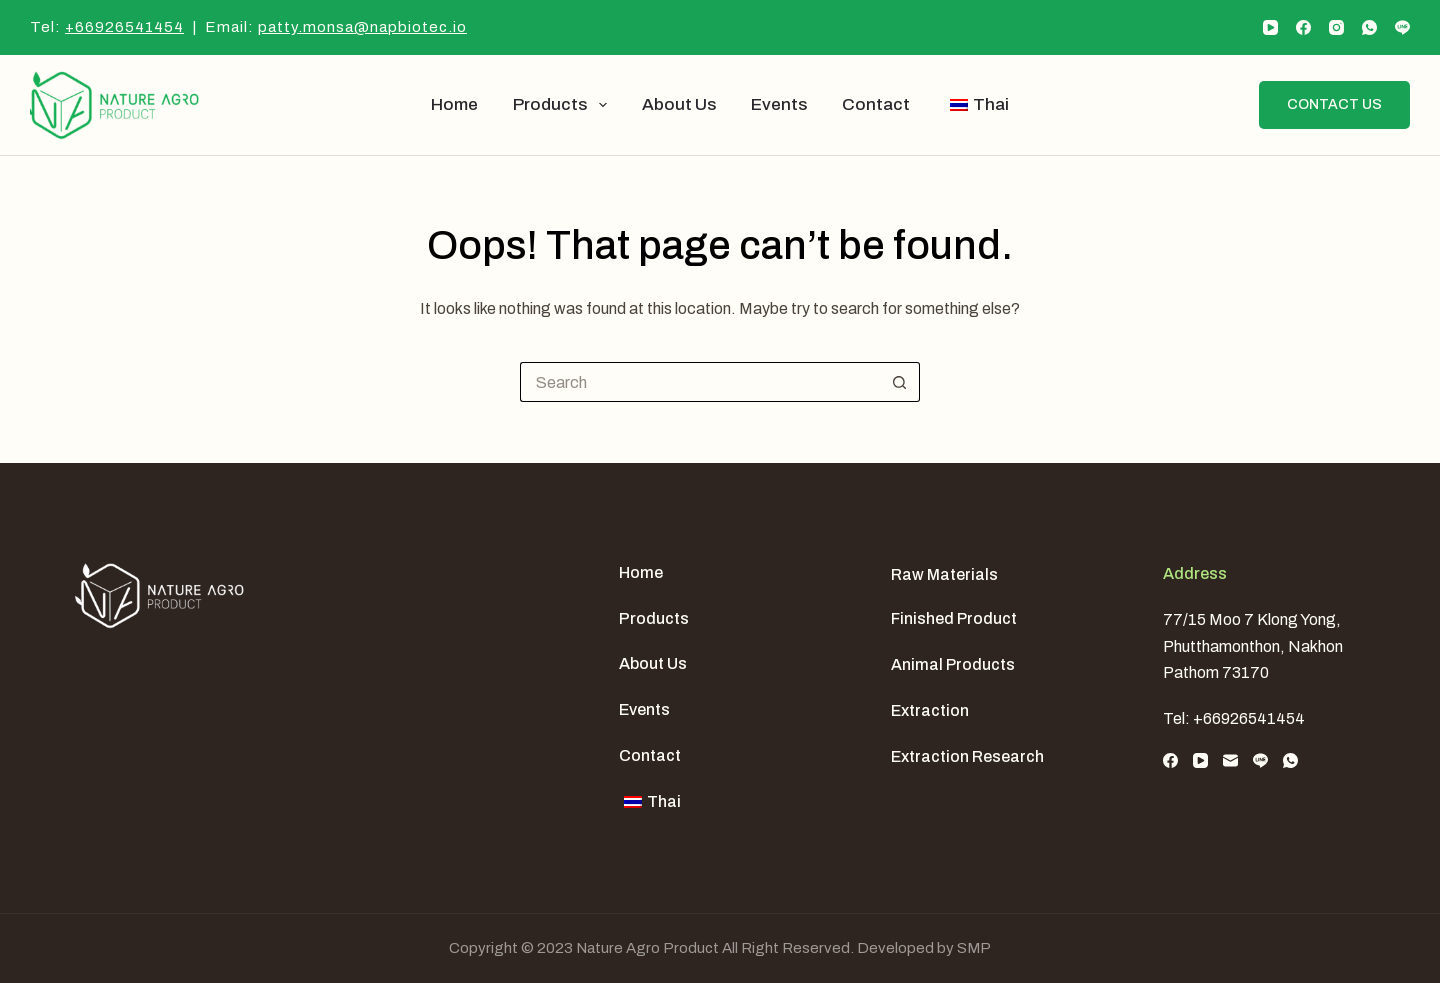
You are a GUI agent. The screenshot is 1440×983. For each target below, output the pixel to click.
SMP (974, 948)
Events (779, 104)
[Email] (1230, 760)
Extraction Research (967, 756)
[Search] (1228, 105)
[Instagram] (1336, 27)
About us (679, 104)
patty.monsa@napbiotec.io (362, 27)
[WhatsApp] (1369, 27)
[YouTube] (1270, 27)
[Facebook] (1303, 27)
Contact (876, 104)
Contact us (1334, 104)
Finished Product (954, 618)
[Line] (1402, 27)
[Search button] (900, 382)
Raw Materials (944, 574)
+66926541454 (124, 27)
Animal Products (953, 664)
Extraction (930, 710)
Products (563, 105)
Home (454, 104)
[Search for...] (700, 382)
